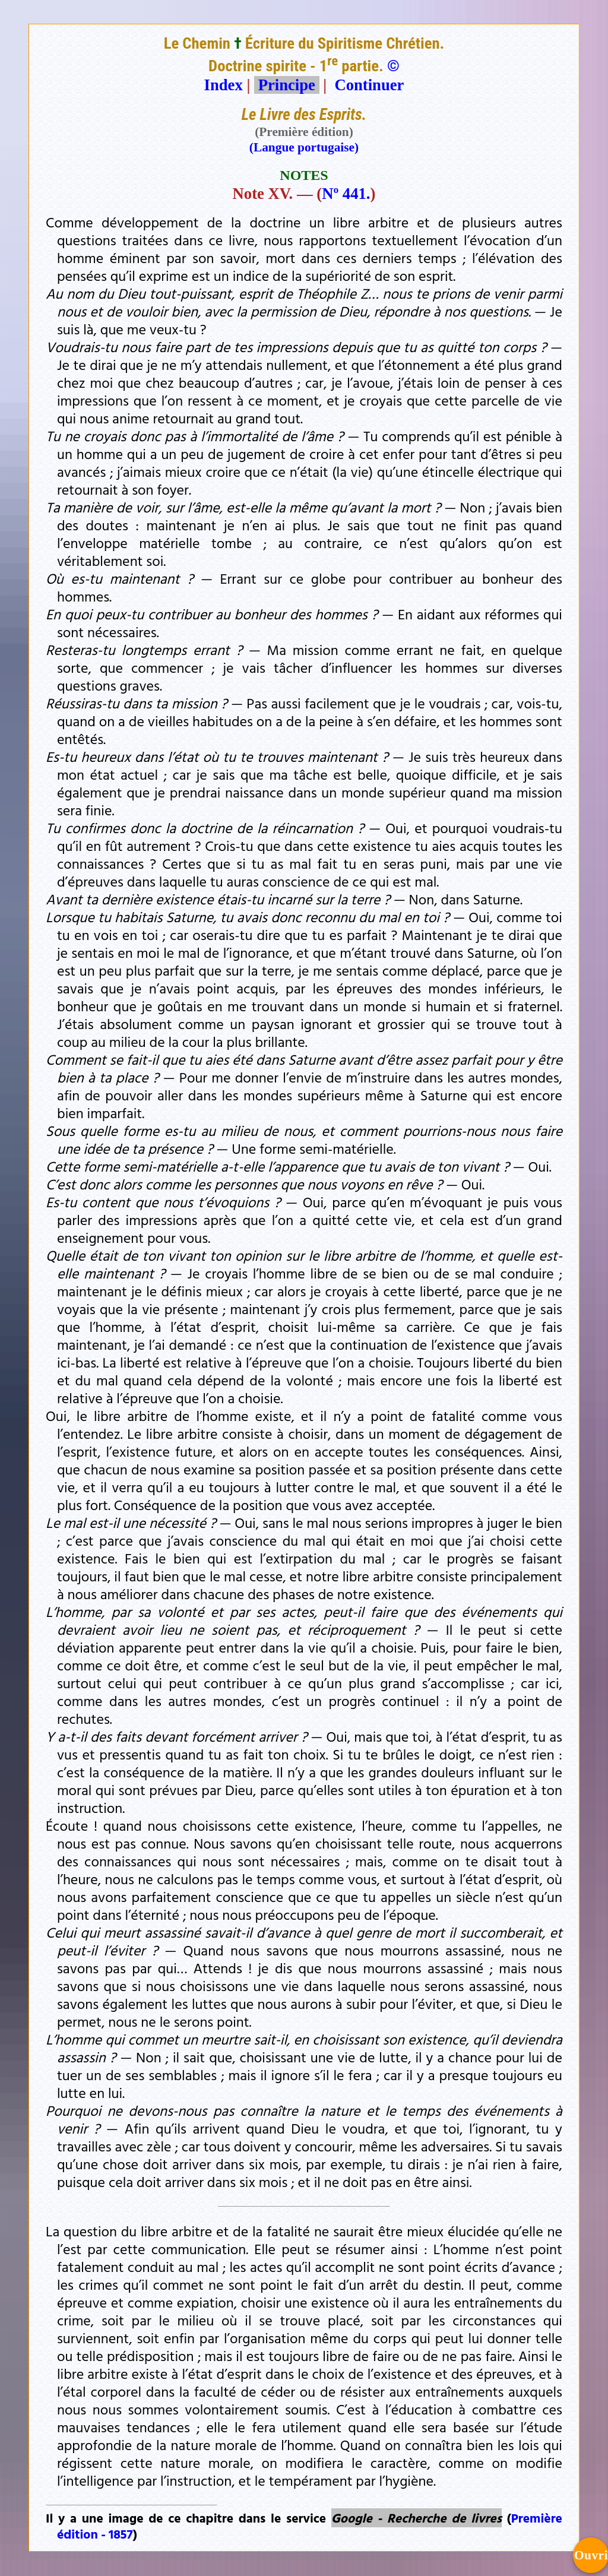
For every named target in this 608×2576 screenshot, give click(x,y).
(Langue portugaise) (304, 147)
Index (223, 85)
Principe (286, 85)
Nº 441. (346, 193)
